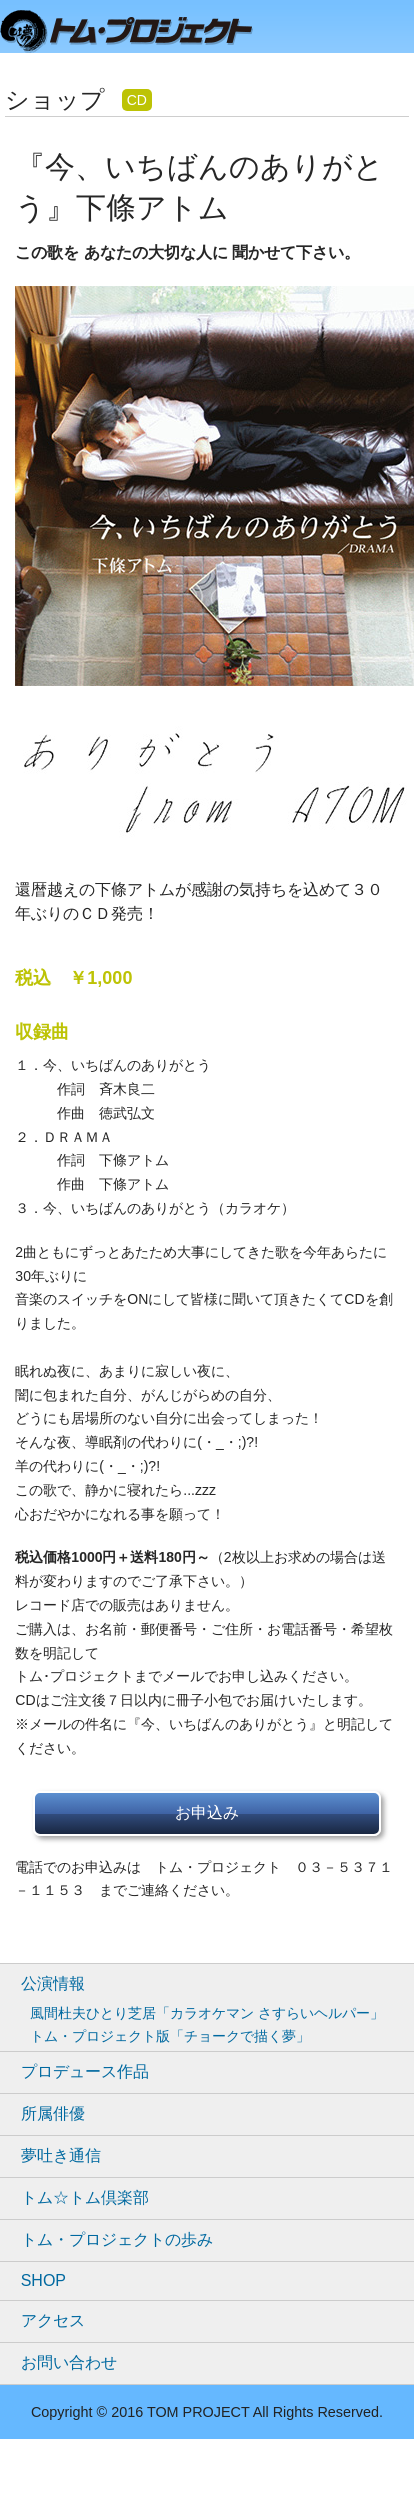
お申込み (207, 1812)
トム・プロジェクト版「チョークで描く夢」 (170, 2036)
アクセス (53, 2320)
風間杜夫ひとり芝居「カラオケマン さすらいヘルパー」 (207, 2013)
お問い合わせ (69, 2362)
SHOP (43, 2280)
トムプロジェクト (134, 32)
